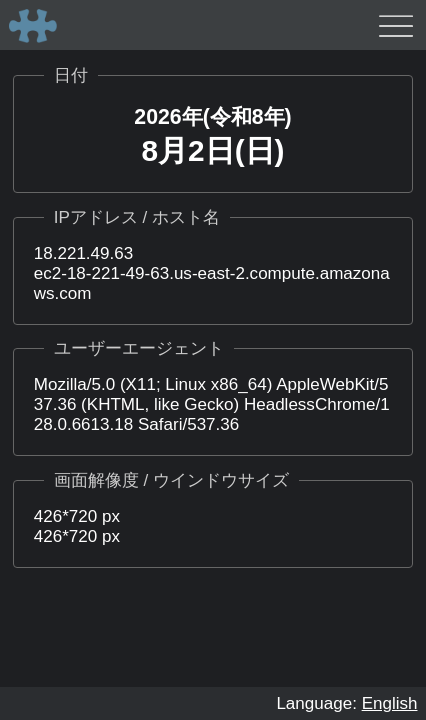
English (390, 703)
